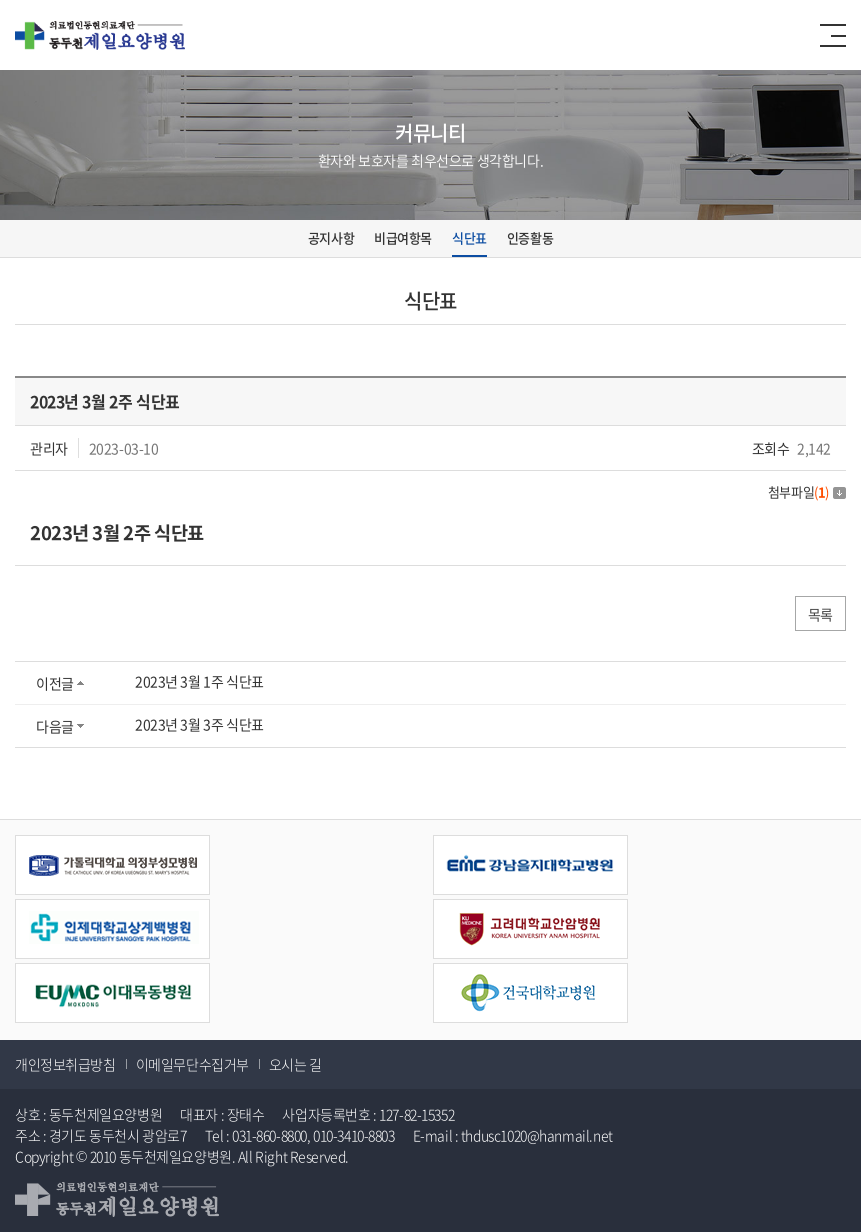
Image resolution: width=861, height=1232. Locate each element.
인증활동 (530, 237)
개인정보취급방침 (65, 1064)
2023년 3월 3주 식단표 (199, 724)
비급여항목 (403, 237)
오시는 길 (295, 1064)
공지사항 (331, 237)
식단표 (469, 237)
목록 (820, 614)
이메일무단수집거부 (192, 1064)
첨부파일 (807, 491)
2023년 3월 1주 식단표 (199, 681)
